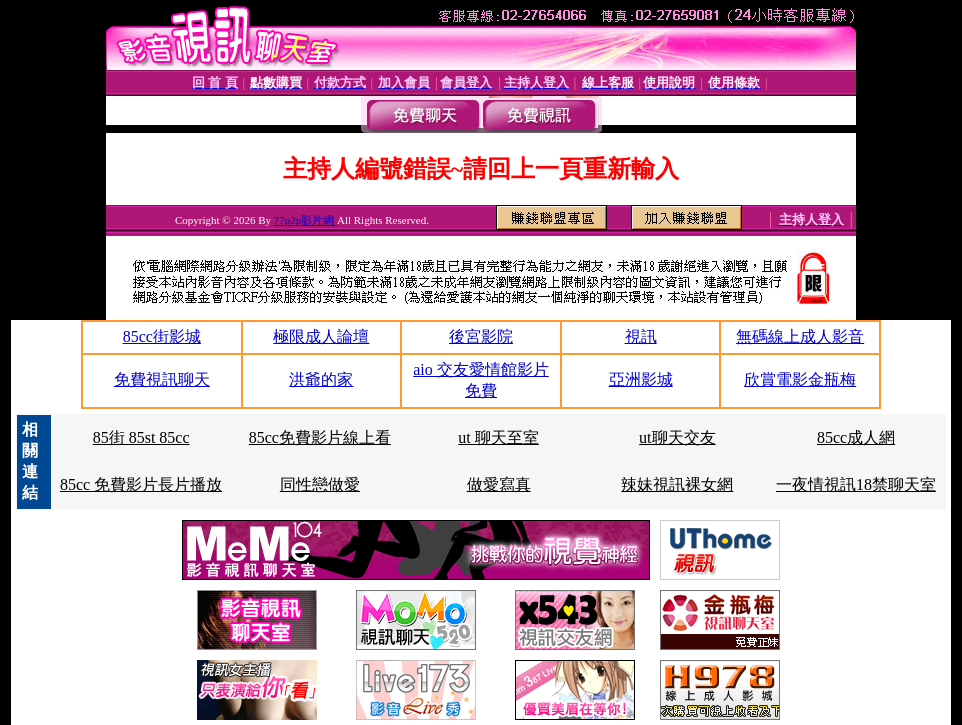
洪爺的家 (321, 379)
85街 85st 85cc (141, 437)
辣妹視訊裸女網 (677, 484)
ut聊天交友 (677, 437)
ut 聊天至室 (498, 437)
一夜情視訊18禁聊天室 (856, 484)
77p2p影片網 (305, 220)
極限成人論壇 (321, 336)
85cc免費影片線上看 (320, 437)
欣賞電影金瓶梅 (800, 379)
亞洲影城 (641, 379)
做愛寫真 (499, 484)
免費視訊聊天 (162, 379)
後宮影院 (481, 336)
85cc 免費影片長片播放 (141, 484)
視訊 (641, 336)
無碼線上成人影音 (800, 336)
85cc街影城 (162, 336)
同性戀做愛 (320, 484)
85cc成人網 (856, 437)
